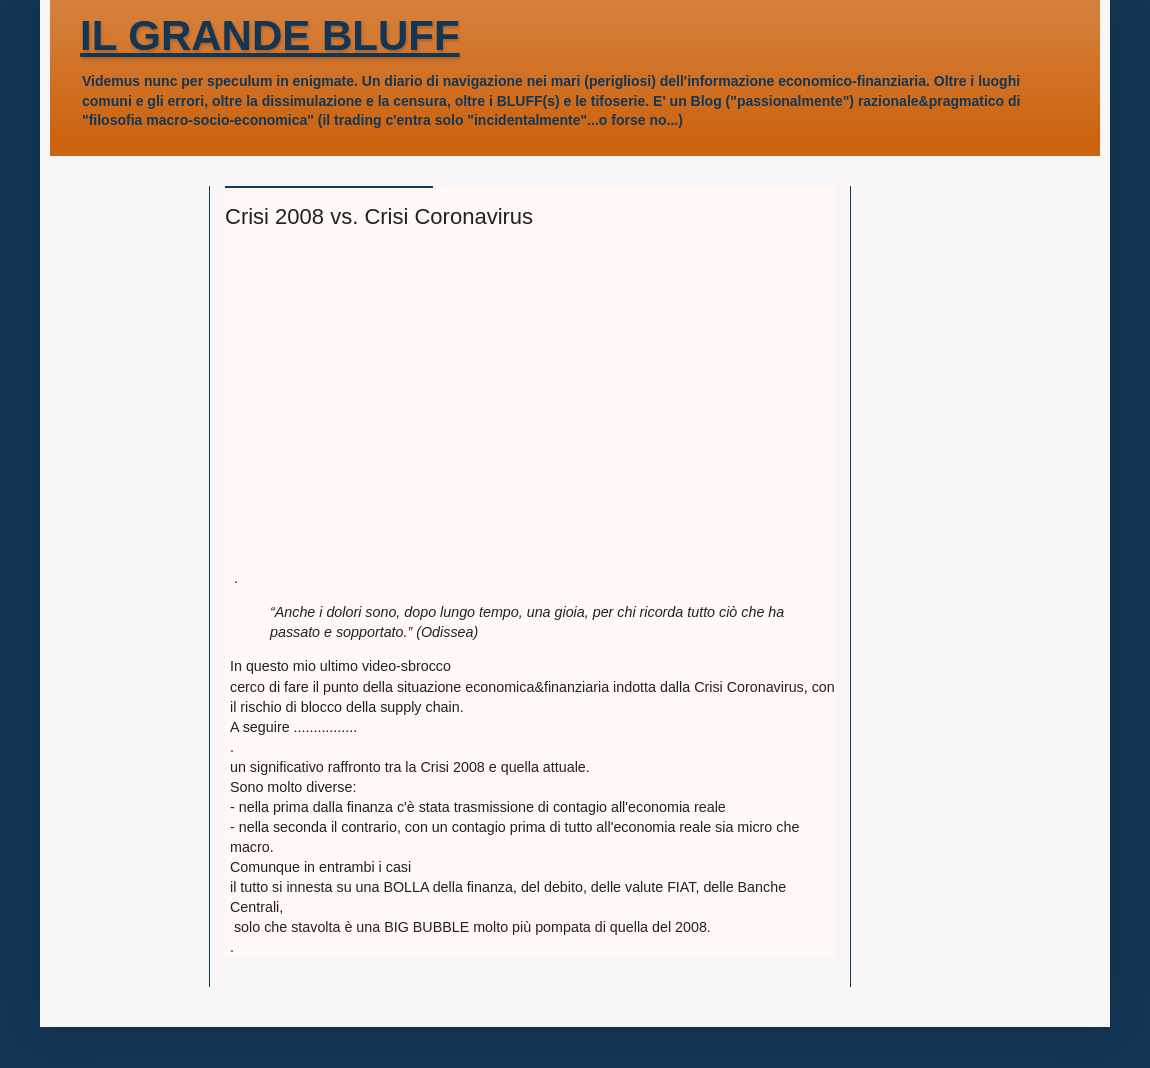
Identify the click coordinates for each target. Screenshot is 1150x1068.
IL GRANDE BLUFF (270, 35)
